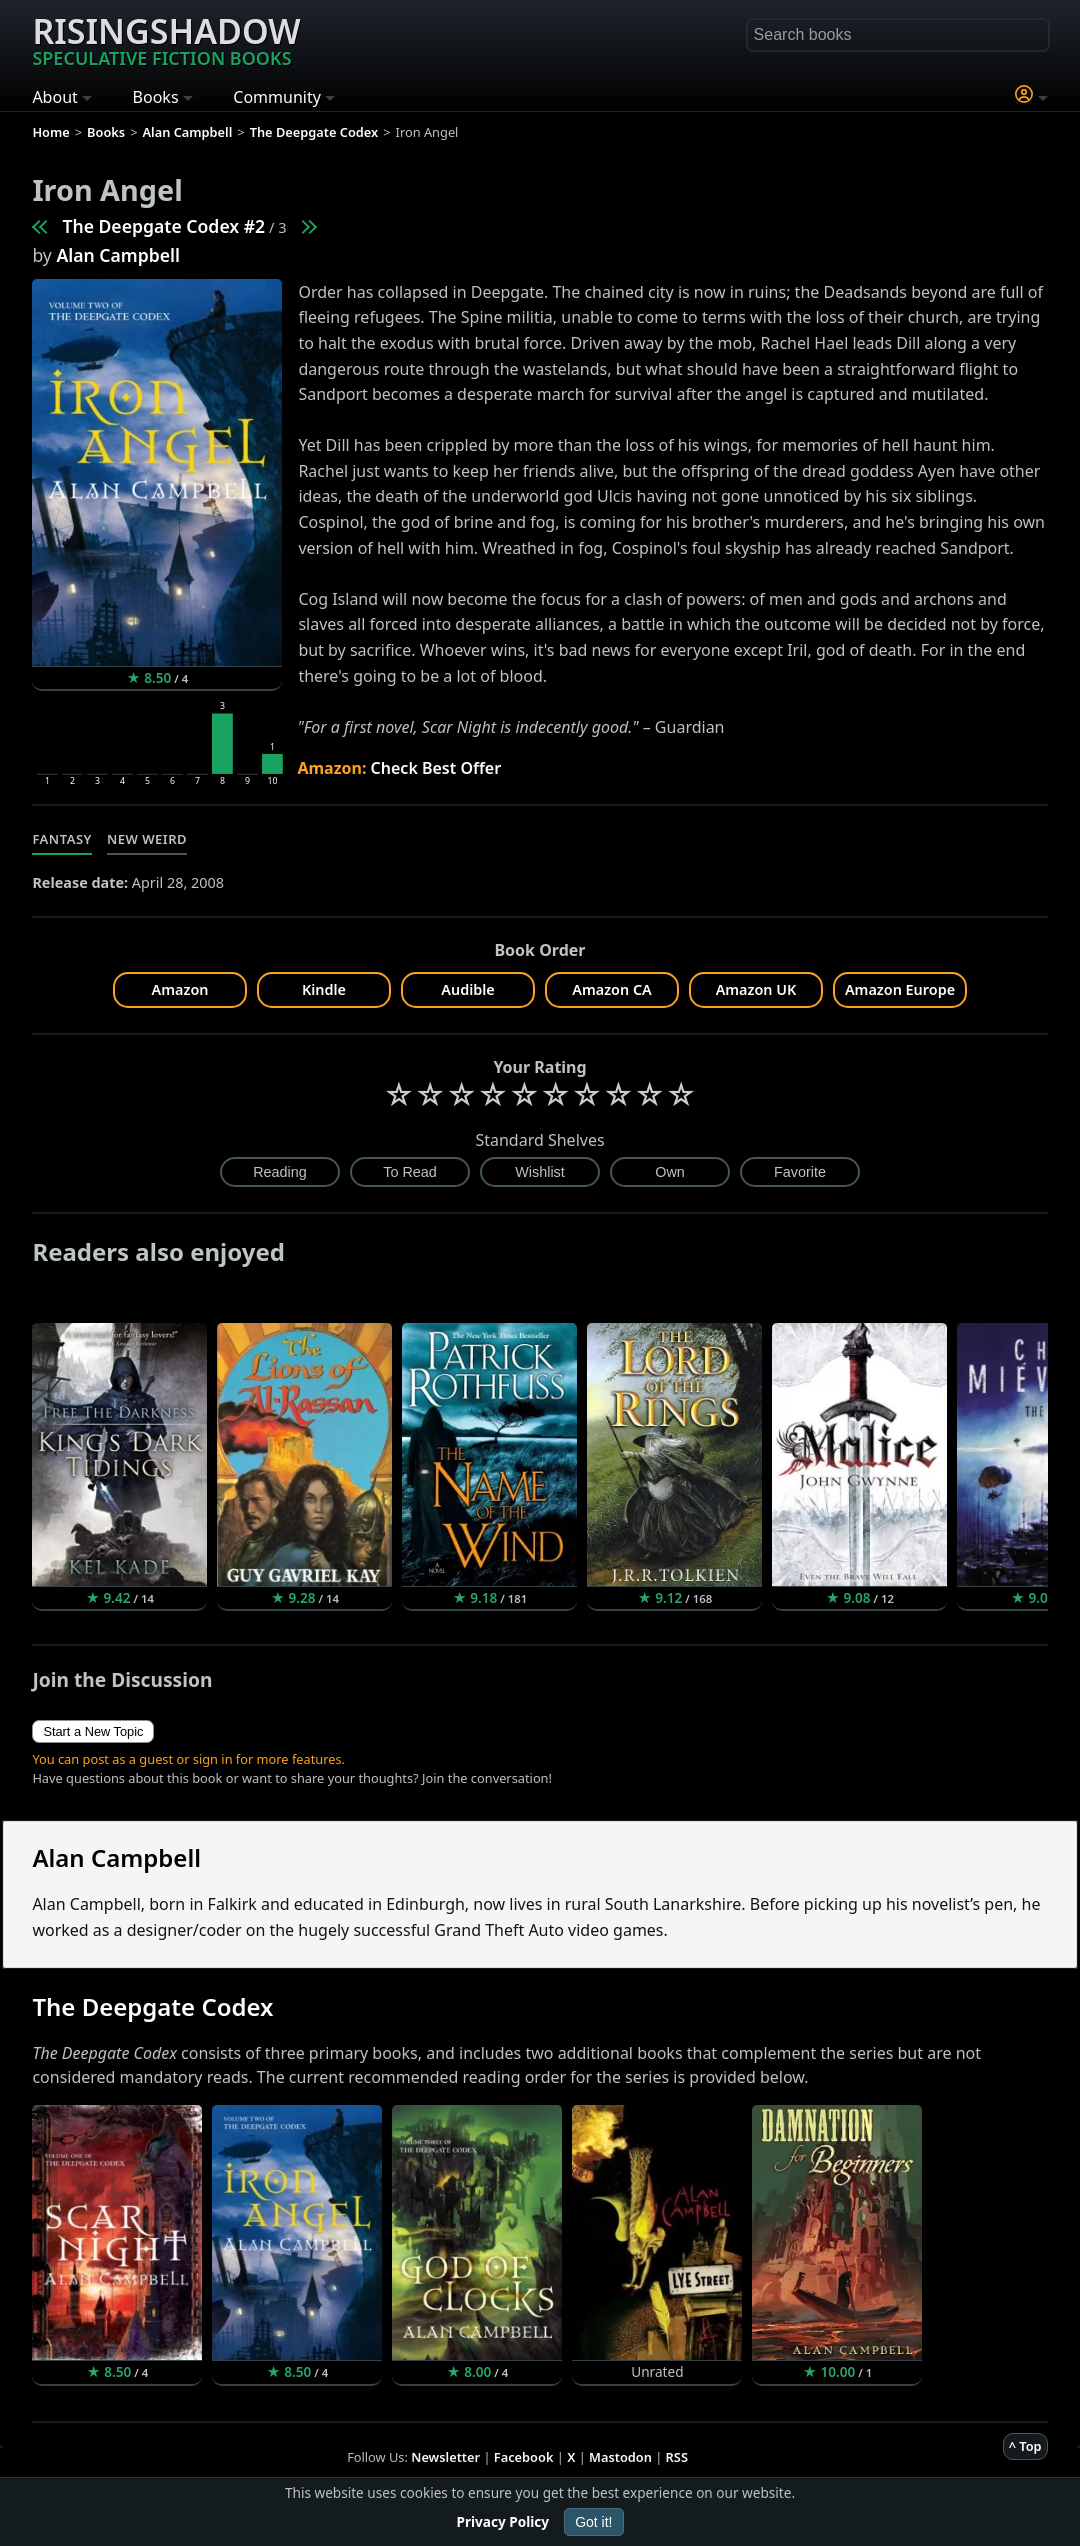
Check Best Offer (436, 768)
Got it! (593, 2522)
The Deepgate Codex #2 (163, 226)
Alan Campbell (118, 255)
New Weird (147, 839)
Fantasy (62, 839)
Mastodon (620, 2457)
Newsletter (445, 2457)
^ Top (1025, 2446)
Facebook (524, 2457)
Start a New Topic (93, 1731)
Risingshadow (166, 39)
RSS (677, 2457)
